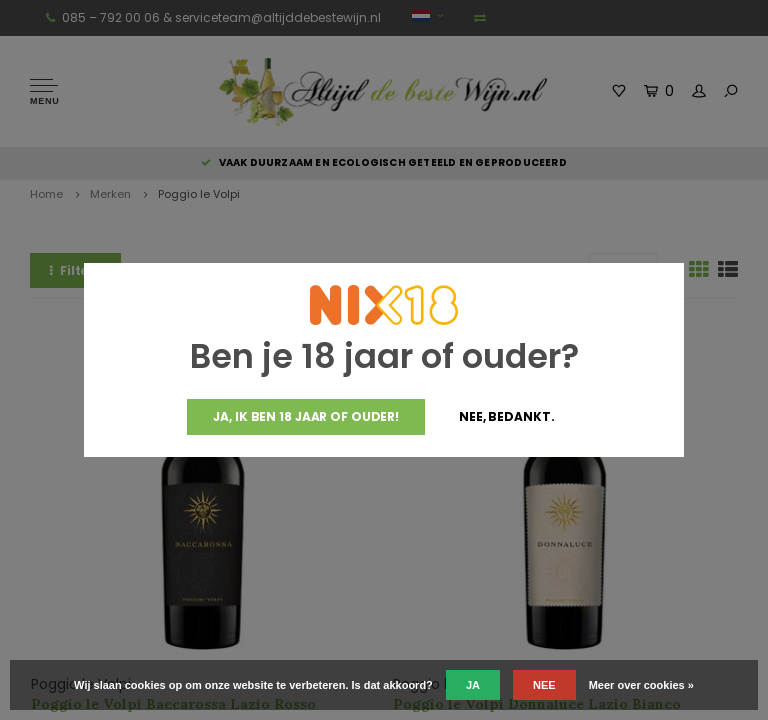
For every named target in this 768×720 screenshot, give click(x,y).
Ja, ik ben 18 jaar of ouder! (306, 416)
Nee (544, 685)
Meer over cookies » (641, 685)
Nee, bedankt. (506, 416)
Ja (473, 685)
